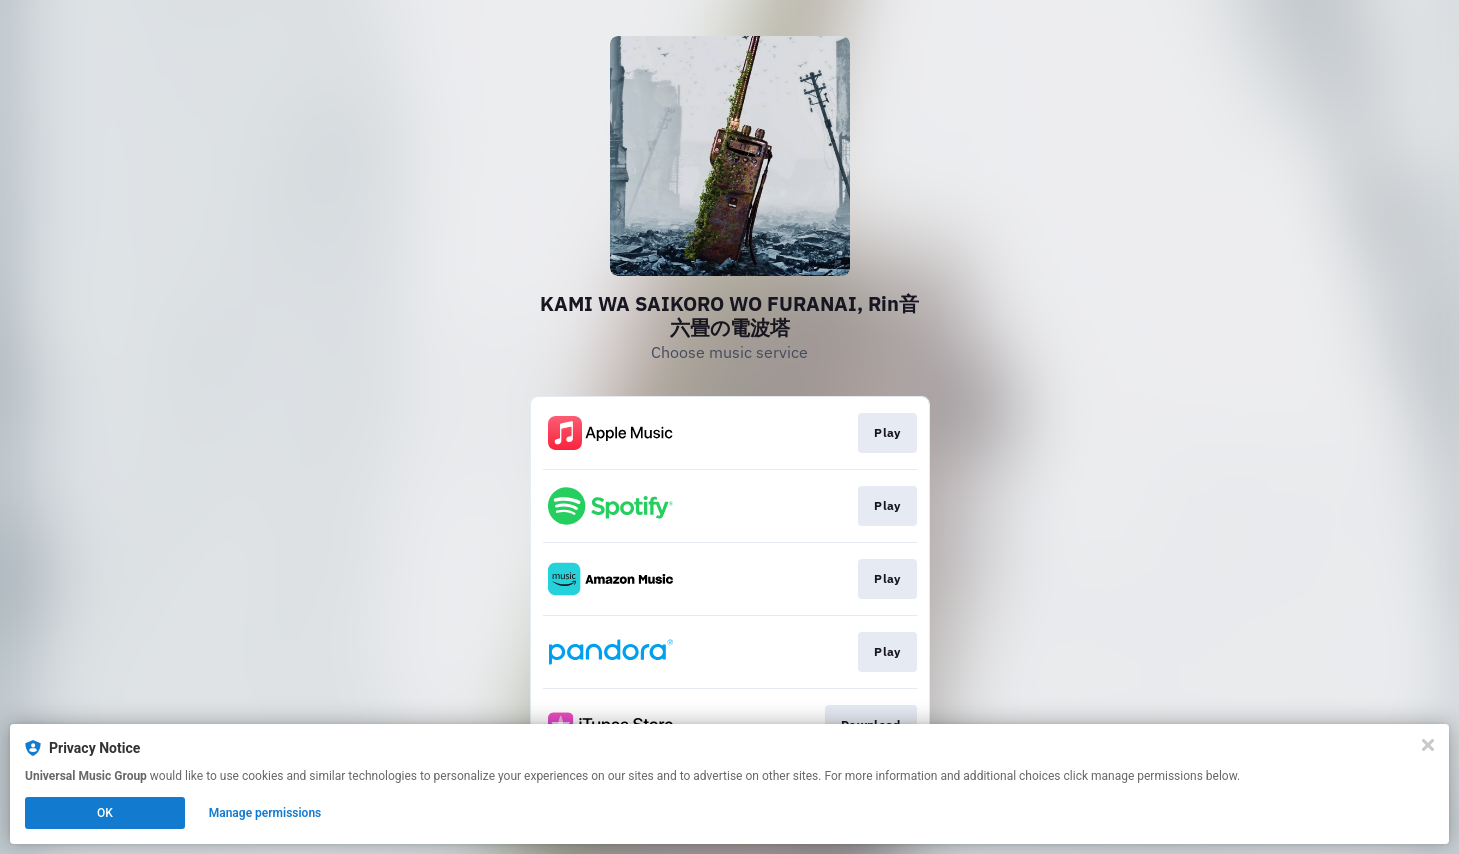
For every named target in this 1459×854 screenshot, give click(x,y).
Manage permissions (265, 813)
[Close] (1428, 745)
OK (105, 813)
